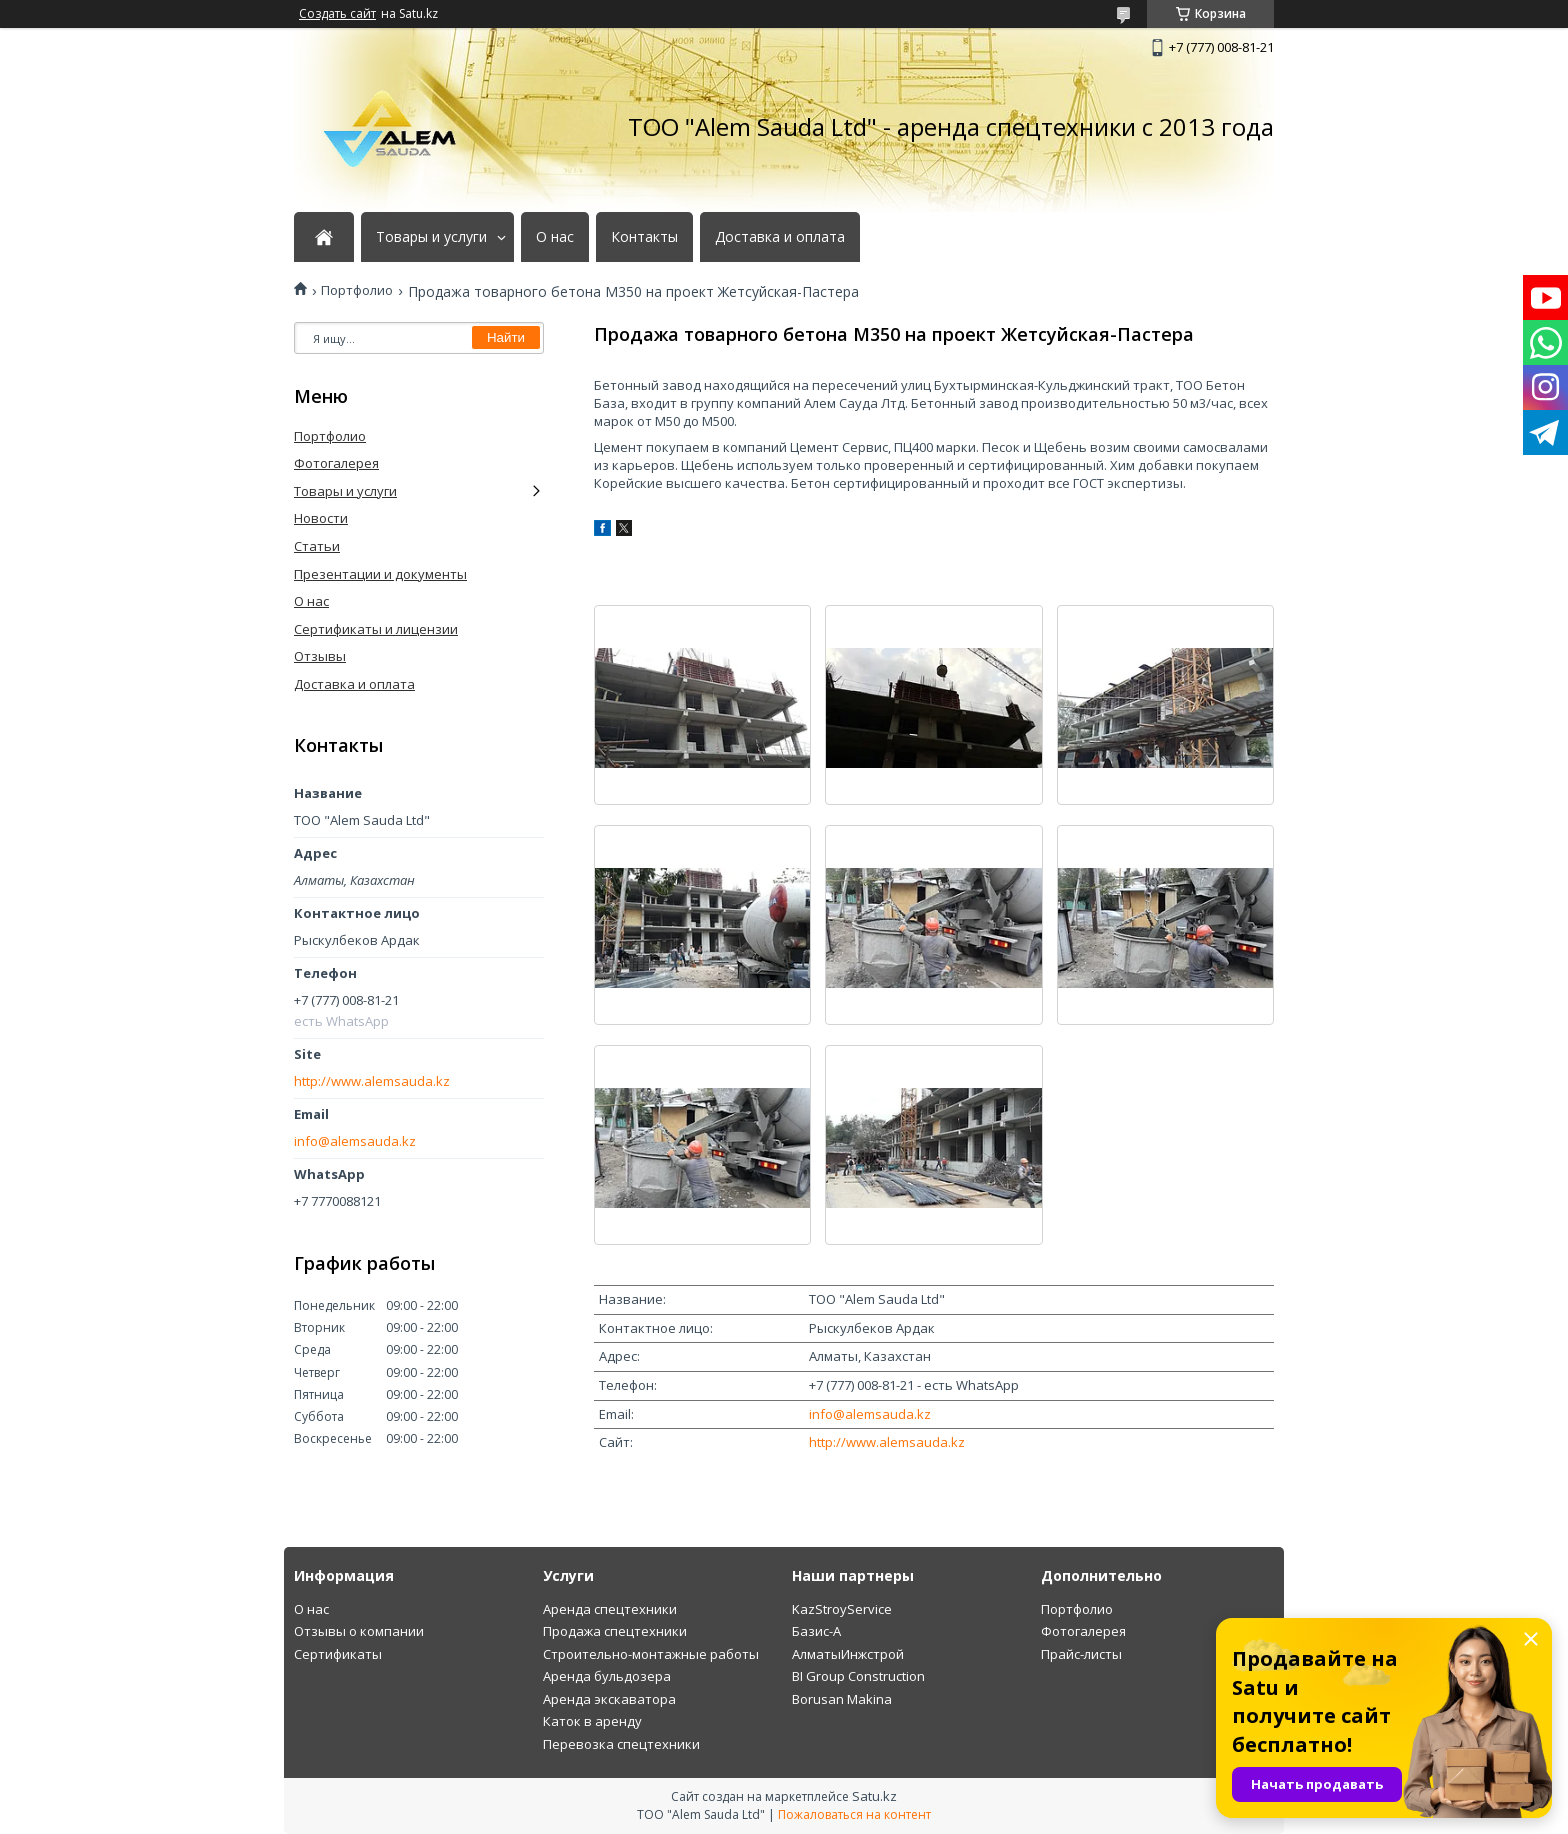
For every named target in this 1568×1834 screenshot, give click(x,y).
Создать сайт (337, 14)
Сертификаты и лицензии (376, 629)
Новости (321, 518)
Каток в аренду (592, 1721)
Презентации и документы (380, 574)
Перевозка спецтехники (621, 1744)
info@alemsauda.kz (870, 1414)
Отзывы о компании (359, 1631)
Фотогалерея (336, 463)
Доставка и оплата (780, 237)
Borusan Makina (842, 1699)
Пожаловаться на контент (854, 1814)
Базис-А (816, 1631)
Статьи (317, 546)
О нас (555, 237)
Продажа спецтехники (615, 1631)
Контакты (644, 237)
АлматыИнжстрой (848, 1654)
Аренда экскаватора (609, 1699)
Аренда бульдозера (607, 1676)
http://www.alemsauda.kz (887, 1442)
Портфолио (357, 290)
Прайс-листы (1081, 1654)
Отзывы (320, 656)
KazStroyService (842, 1609)
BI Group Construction (858, 1676)
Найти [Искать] (506, 337)
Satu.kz (874, 1796)
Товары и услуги (431, 237)
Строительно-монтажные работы (651, 1654)
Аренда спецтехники (610, 1609)
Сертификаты (338, 1654)
